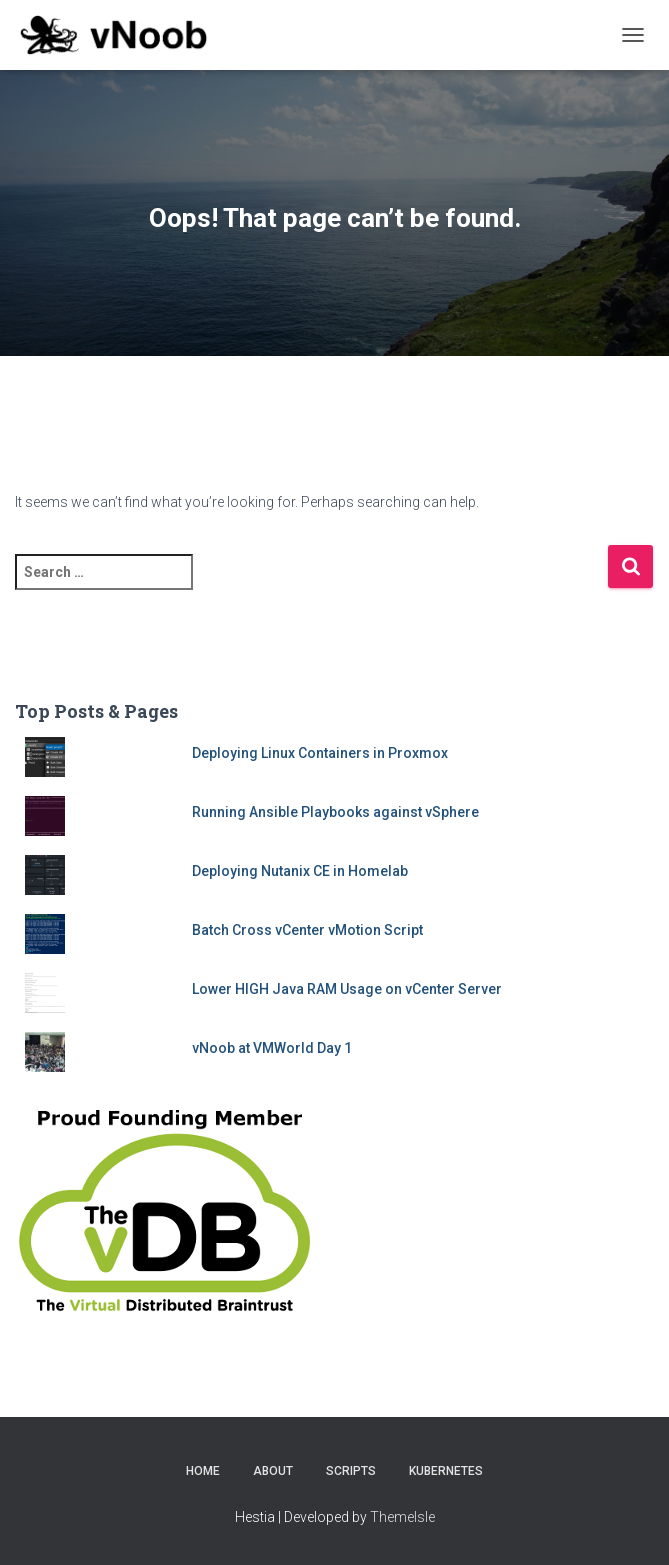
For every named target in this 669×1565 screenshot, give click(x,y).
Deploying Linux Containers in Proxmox (320, 753)
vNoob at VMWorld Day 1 (272, 1048)
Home (203, 1471)
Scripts (351, 1471)
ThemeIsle (402, 1517)
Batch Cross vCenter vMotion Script (307, 930)
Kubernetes (446, 1471)
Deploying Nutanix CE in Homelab (300, 871)
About (273, 1471)
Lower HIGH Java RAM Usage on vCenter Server (347, 989)
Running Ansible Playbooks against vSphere (335, 812)
